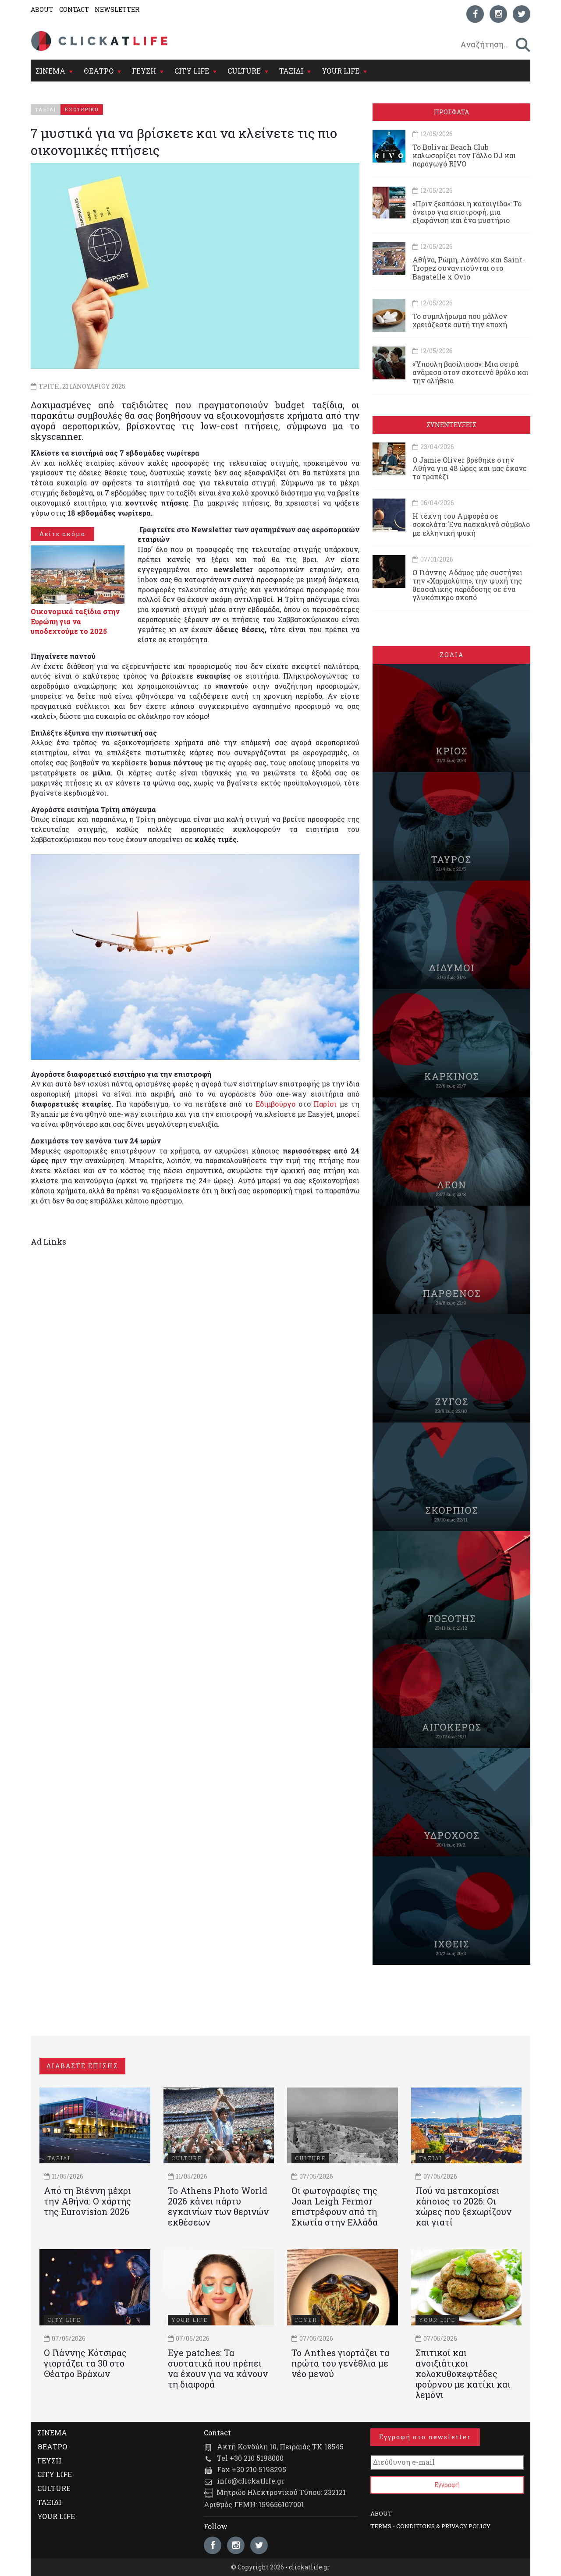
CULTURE (244, 70)
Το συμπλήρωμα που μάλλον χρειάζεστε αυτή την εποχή (459, 320)
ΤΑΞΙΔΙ (291, 70)
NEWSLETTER (117, 9)
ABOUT (42, 9)
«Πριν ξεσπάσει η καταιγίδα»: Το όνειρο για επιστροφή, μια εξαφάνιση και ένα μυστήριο (467, 212)
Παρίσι (325, 1103)
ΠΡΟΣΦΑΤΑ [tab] (451, 112)
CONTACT (74, 9)
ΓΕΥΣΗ (144, 70)
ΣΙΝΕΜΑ (50, 70)
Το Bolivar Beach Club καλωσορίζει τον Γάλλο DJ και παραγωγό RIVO (464, 155)
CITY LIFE (191, 70)
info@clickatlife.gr (250, 2480)
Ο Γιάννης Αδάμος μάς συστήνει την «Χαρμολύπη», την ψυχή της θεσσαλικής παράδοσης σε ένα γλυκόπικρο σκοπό (467, 585)
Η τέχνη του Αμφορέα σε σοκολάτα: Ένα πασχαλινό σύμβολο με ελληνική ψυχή (471, 524)
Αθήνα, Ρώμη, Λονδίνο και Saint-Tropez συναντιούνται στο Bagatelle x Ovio (468, 268)
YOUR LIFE (340, 70)
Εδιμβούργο (275, 1103)
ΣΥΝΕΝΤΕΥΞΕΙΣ (451, 425)
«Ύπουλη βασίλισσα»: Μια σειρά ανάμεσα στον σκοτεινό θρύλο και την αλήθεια (470, 372)
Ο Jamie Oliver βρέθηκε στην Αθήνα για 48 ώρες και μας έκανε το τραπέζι (469, 468)
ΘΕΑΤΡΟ (99, 70)
